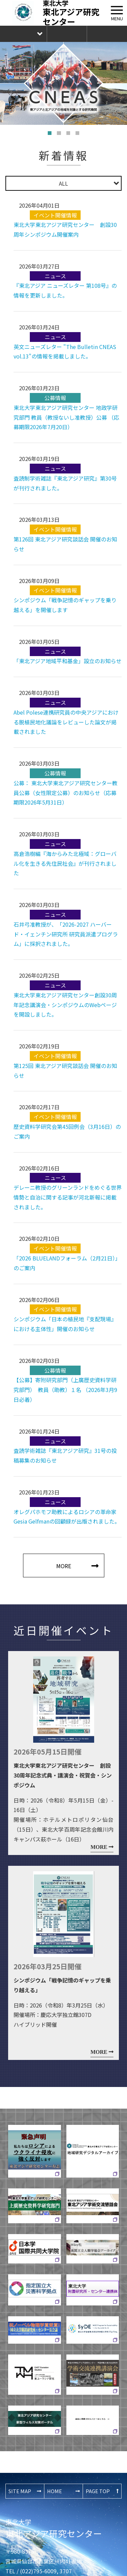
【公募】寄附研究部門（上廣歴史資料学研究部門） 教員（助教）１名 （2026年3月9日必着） (65, 1389)
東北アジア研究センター (53, 2528)
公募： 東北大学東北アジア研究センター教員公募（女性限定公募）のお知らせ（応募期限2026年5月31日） (66, 793)
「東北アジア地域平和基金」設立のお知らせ (68, 661)
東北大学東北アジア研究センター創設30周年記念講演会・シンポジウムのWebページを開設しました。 (65, 1005)
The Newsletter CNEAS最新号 (107, 34)
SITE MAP (19, 2490)
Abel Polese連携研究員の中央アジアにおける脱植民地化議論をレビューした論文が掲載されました (66, 722)
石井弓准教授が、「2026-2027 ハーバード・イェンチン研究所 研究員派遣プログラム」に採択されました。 (66, 934)
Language (23, 34)
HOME (54, 2490)
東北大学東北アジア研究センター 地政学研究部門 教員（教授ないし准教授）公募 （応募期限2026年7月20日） (66, 417)
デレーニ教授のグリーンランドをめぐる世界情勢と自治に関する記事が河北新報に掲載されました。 (68, 1197)
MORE (63, 1566)
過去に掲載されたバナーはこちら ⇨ (92, 2418)
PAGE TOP (98, 2490)
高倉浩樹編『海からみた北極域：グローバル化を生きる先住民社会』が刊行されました (65, 863)
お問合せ (67, 34)
